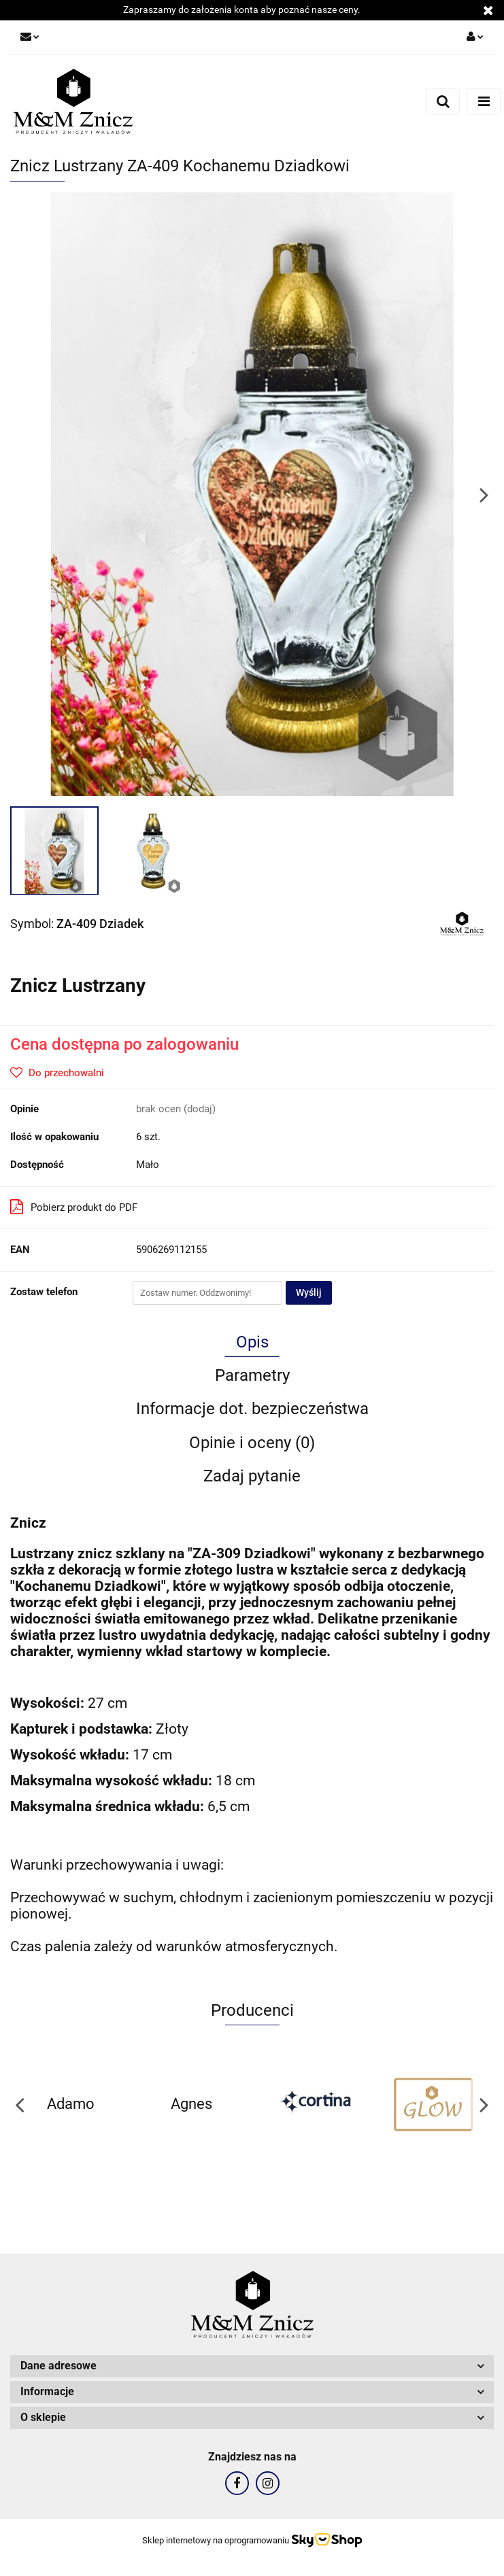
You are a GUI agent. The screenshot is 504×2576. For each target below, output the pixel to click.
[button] (252, 2366)
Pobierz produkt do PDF (73, 1206)
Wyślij (309, 1292)
